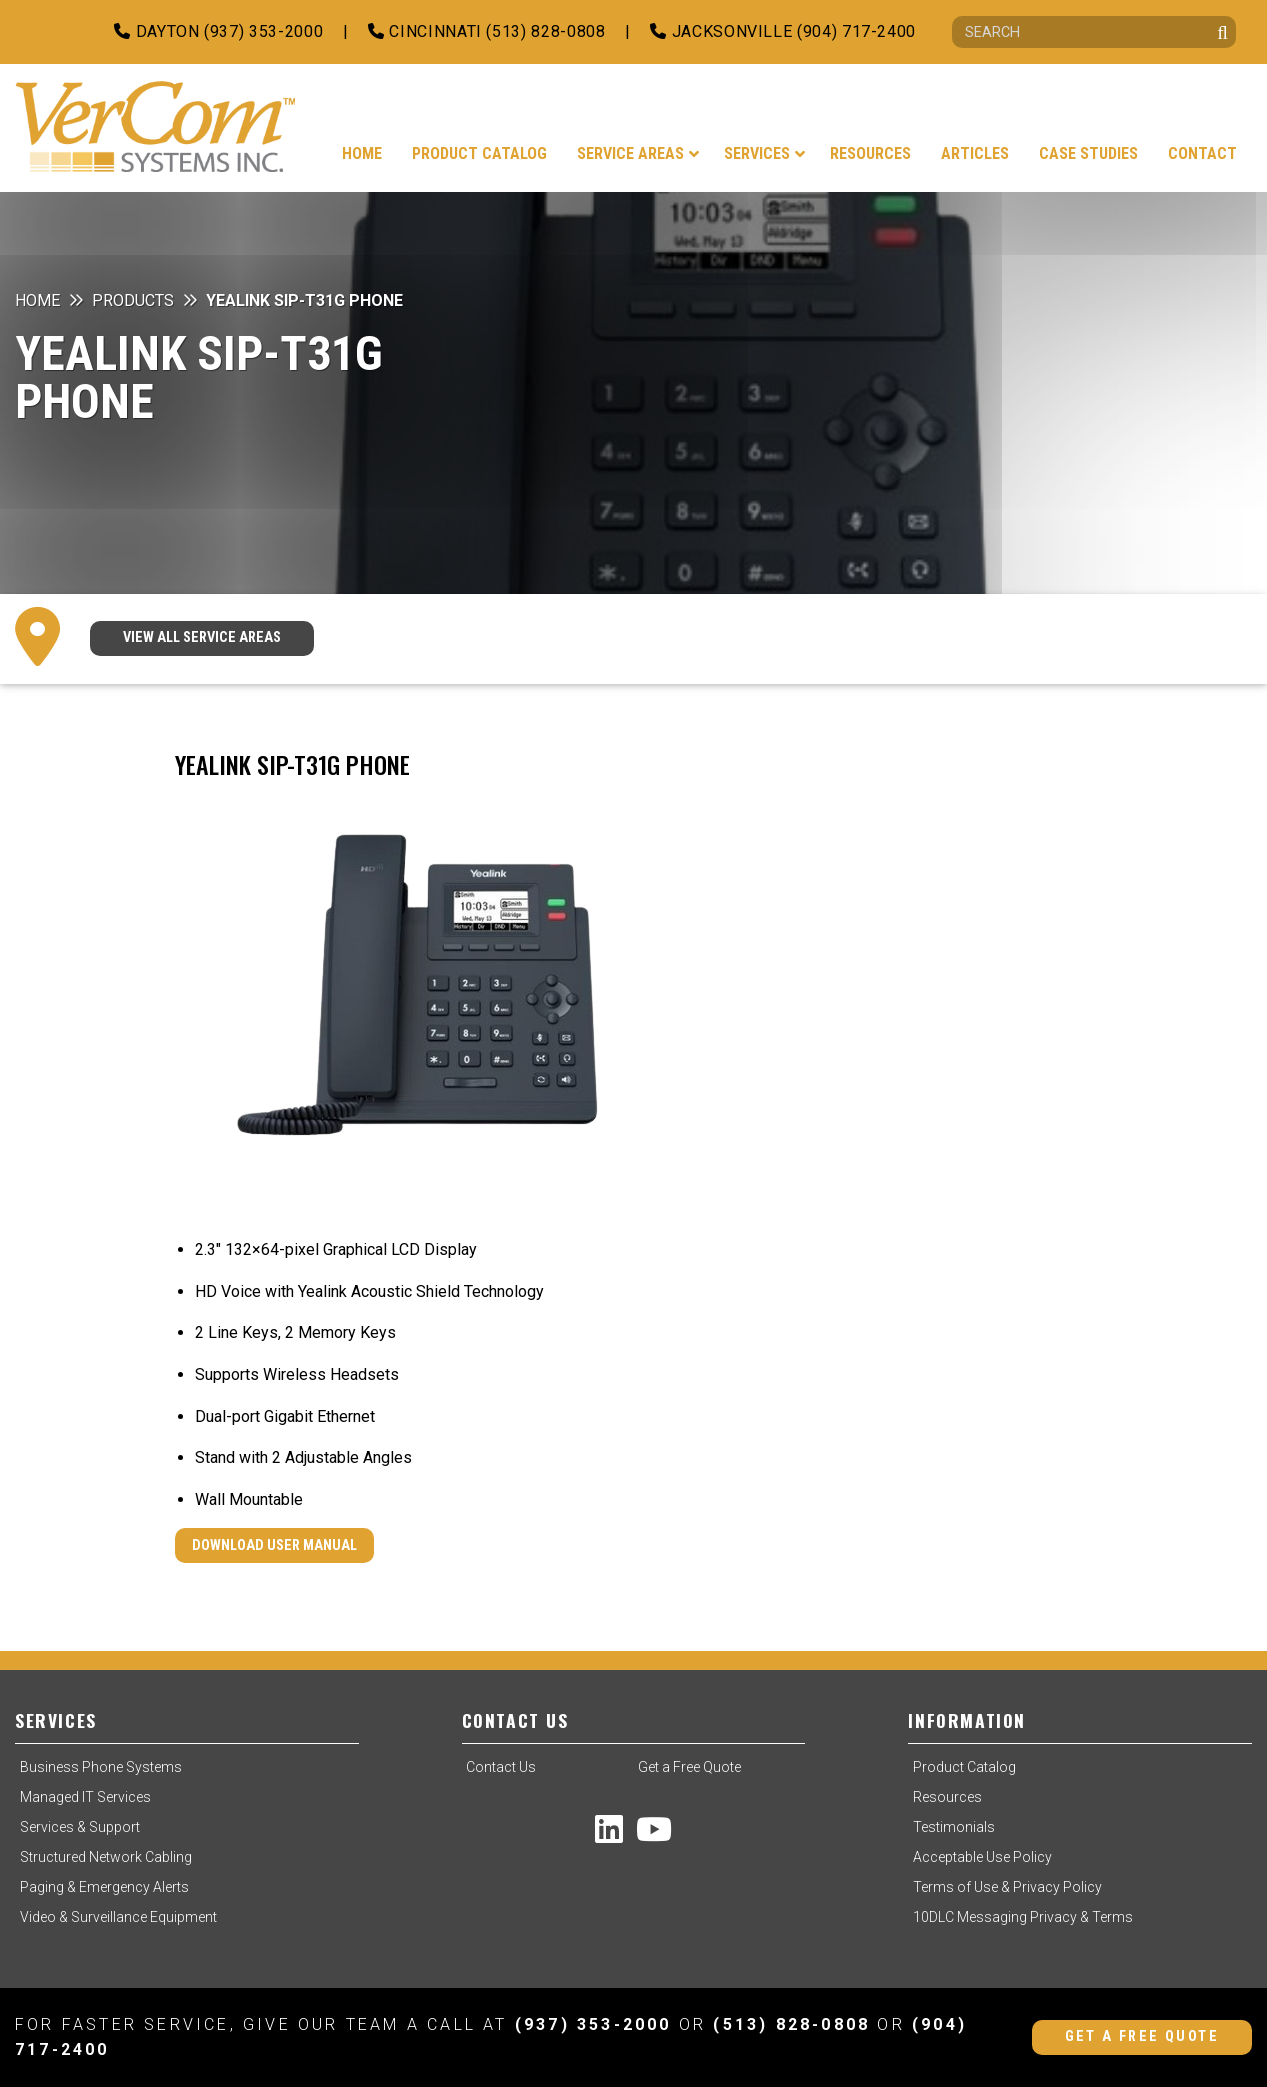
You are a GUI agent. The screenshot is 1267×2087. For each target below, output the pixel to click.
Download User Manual (274, 1545)
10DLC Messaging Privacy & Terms (1023, 1917)
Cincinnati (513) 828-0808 (486, 31)
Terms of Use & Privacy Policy (1007, 1887)
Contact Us (501, 1767)
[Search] (1094, 32)
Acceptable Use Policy (982, 1857)
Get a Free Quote (689, 1767)
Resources (947, 1797)
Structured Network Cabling (106, 1857)
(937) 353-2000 (593, 2024)
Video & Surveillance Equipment (118, 1917)
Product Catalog (964, 1767)
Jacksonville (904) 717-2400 (783, 31)
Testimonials (954, 1827)
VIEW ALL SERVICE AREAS (202, 637)
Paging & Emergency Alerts (104, 1887)
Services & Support (80, 1827)
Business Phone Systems (101, 1767)
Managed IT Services (85, 1797)
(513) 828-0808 (791, 2024)
